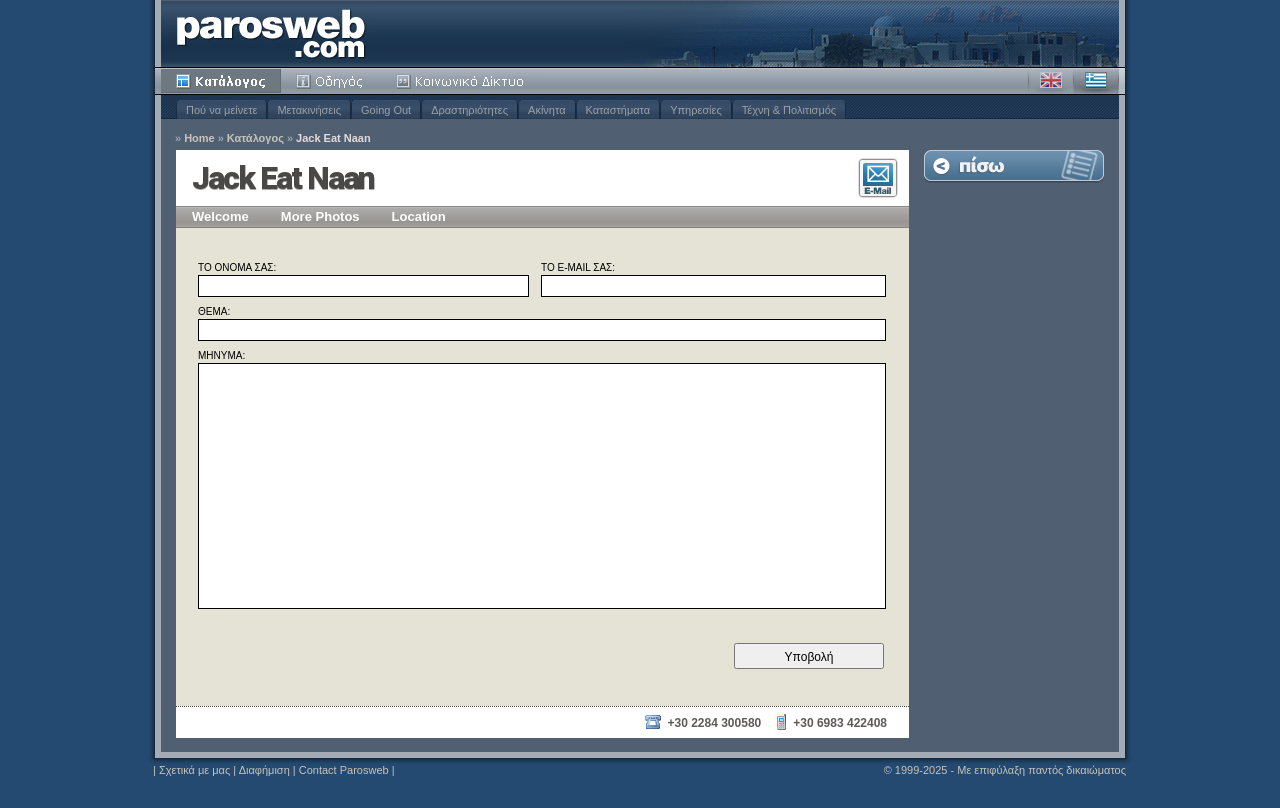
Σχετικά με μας (194, 770)
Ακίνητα (546, 110)
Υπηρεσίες (696, 110)
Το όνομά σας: (237, 268)
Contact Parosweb (344, 770)
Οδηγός (331, 81)
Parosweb (271, 33)
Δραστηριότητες (469, 110)
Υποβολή (809, 657)
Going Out (386, 110)
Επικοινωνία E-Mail (878, 178)
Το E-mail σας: (578, 268)
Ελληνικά (1096, 81)
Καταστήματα (618, 110)
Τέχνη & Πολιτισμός (789, 110)
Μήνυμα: (221, 356)
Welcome (220, 216)
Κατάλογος (221, 81)
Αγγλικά (1051, 81)
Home (199, 138)
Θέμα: (214, 312)
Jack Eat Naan (333, 138)
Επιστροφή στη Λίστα (1014, 165)
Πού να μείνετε (221, 110)
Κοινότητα (463, 81)
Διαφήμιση (264, 770)
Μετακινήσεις (309, 110)
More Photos (320, 216)
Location (419, 216)
